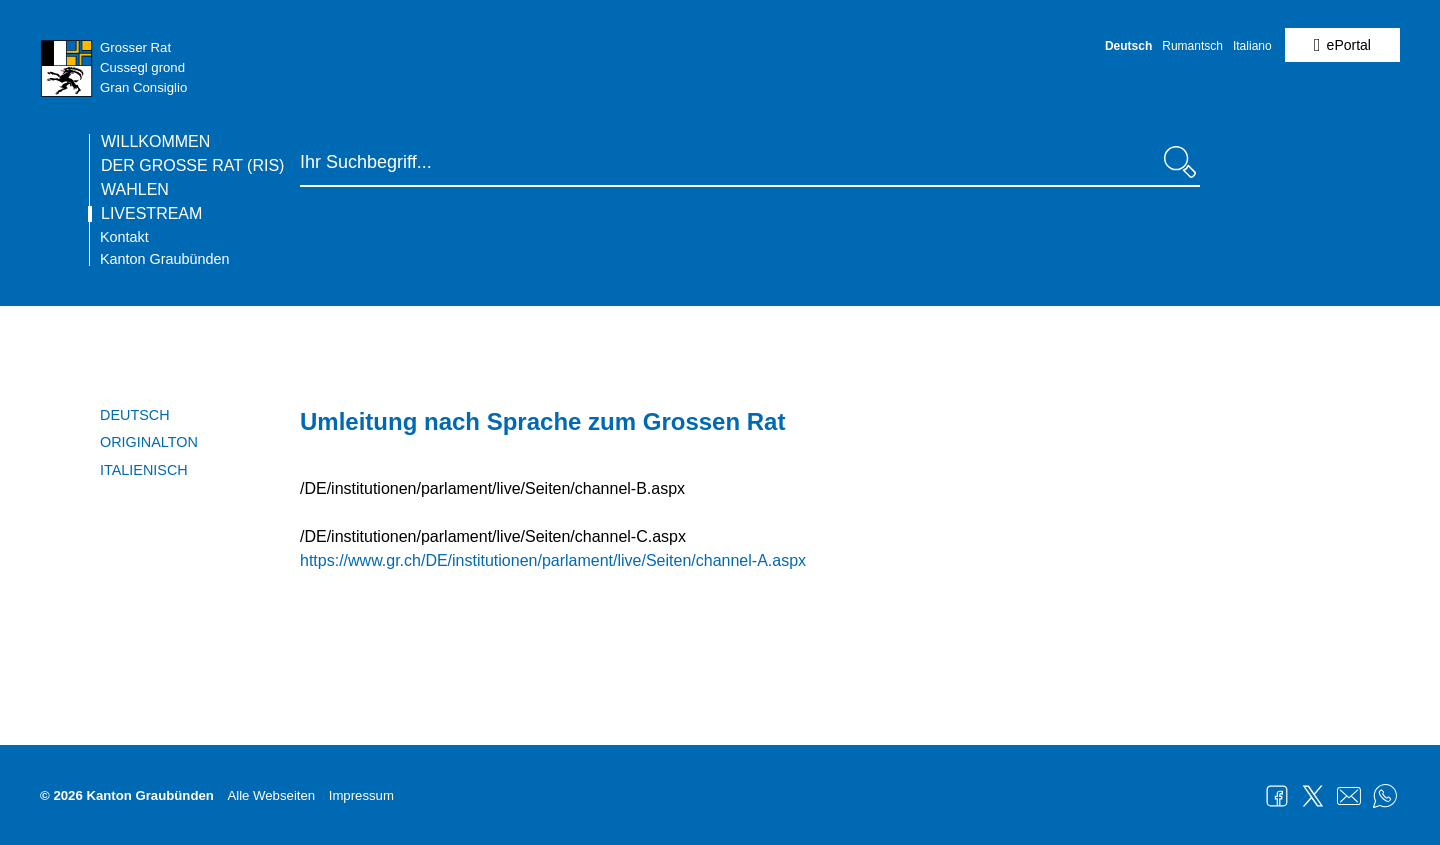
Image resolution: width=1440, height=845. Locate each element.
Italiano (1252, 46)
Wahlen (135, 190)
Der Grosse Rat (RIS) (192, 166)
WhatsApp (1385, 796)
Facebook (1277, 796)
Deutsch (135, 415)
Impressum (361, 795)
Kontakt (124, 237)
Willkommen (155, 142)
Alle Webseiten (271, 795)
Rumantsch (1192, 46)
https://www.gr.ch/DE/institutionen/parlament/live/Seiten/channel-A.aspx (553, 560)
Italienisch (144, 470)
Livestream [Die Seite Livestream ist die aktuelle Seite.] (151, 214)
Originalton (149, 442)
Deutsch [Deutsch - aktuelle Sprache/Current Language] (1128, 46)
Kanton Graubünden (165, 259)
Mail (1349, 796)
